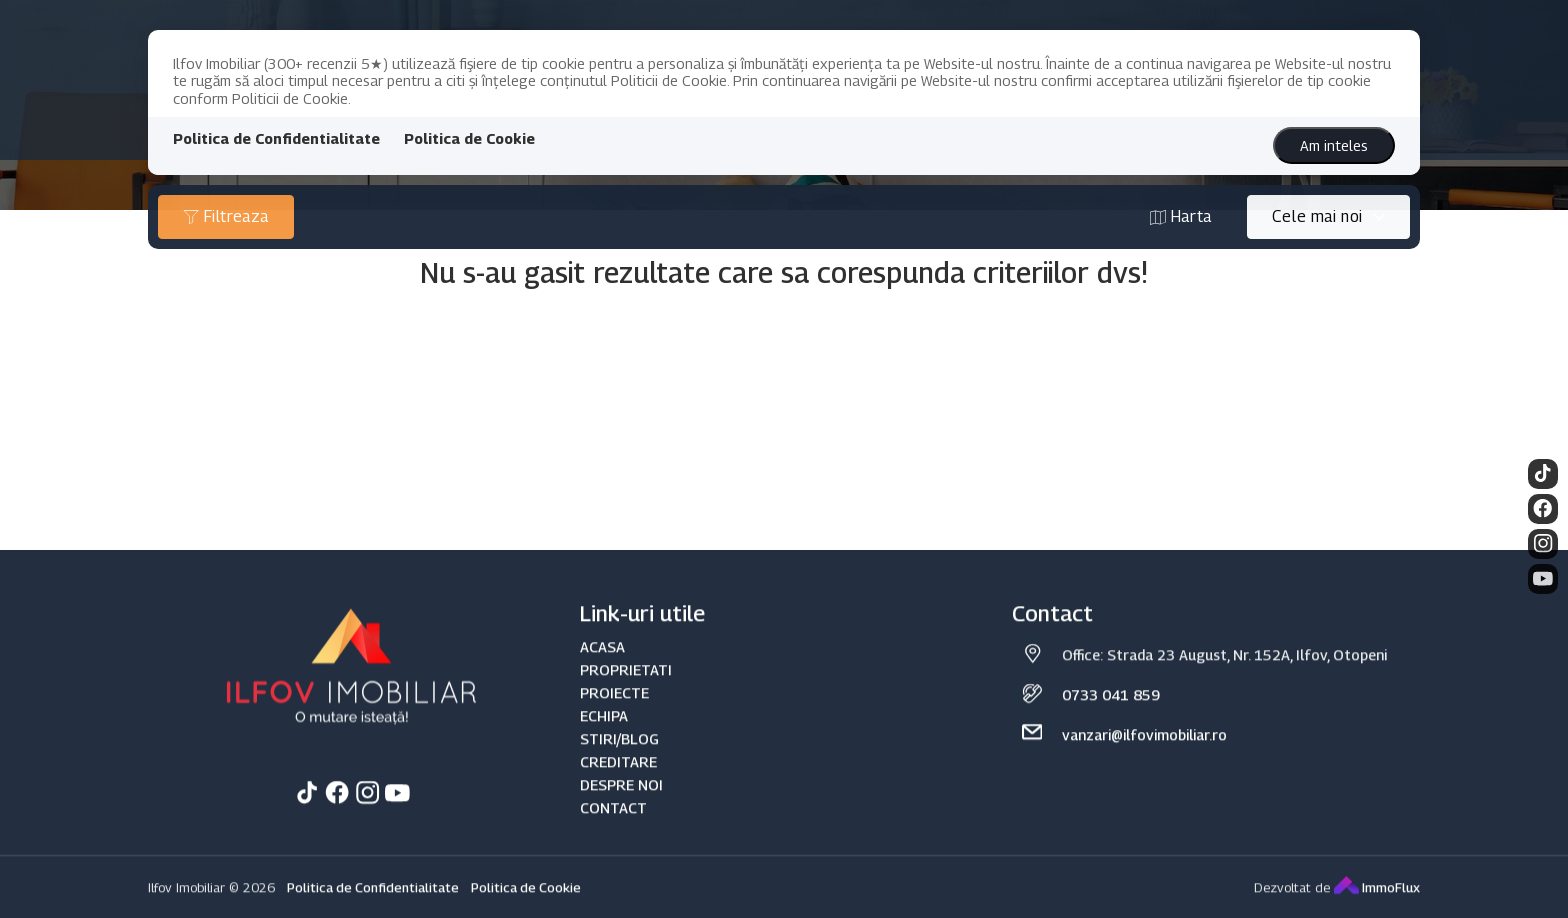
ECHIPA (604, 737)
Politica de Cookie (469, 138)
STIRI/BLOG (619, 760)
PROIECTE (614, 714)
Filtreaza (226, 216)
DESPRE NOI (621, 807)
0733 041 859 (1111, 717)
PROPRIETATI (626, 691)
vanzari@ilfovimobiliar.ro (1144, 757)
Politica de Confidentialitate (276, 138)
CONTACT (613, 830)
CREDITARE (618, 784)
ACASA (602, 668)
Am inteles (1334, 145)
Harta (1181, 216)
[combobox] (1328, 217)
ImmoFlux (1377, 910)
